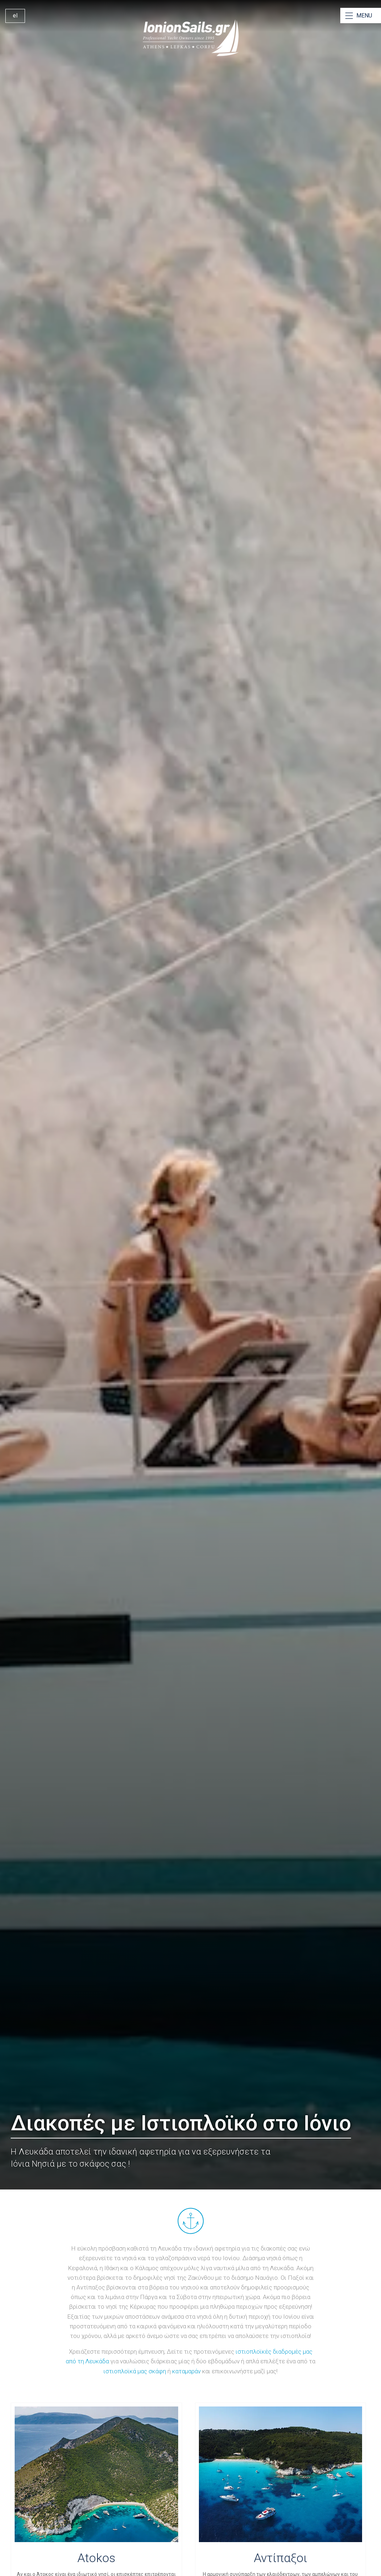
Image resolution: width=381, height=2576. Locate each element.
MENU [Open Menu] (364, 15)
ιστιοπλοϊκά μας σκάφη (135, 2371)
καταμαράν (186, 2371)
